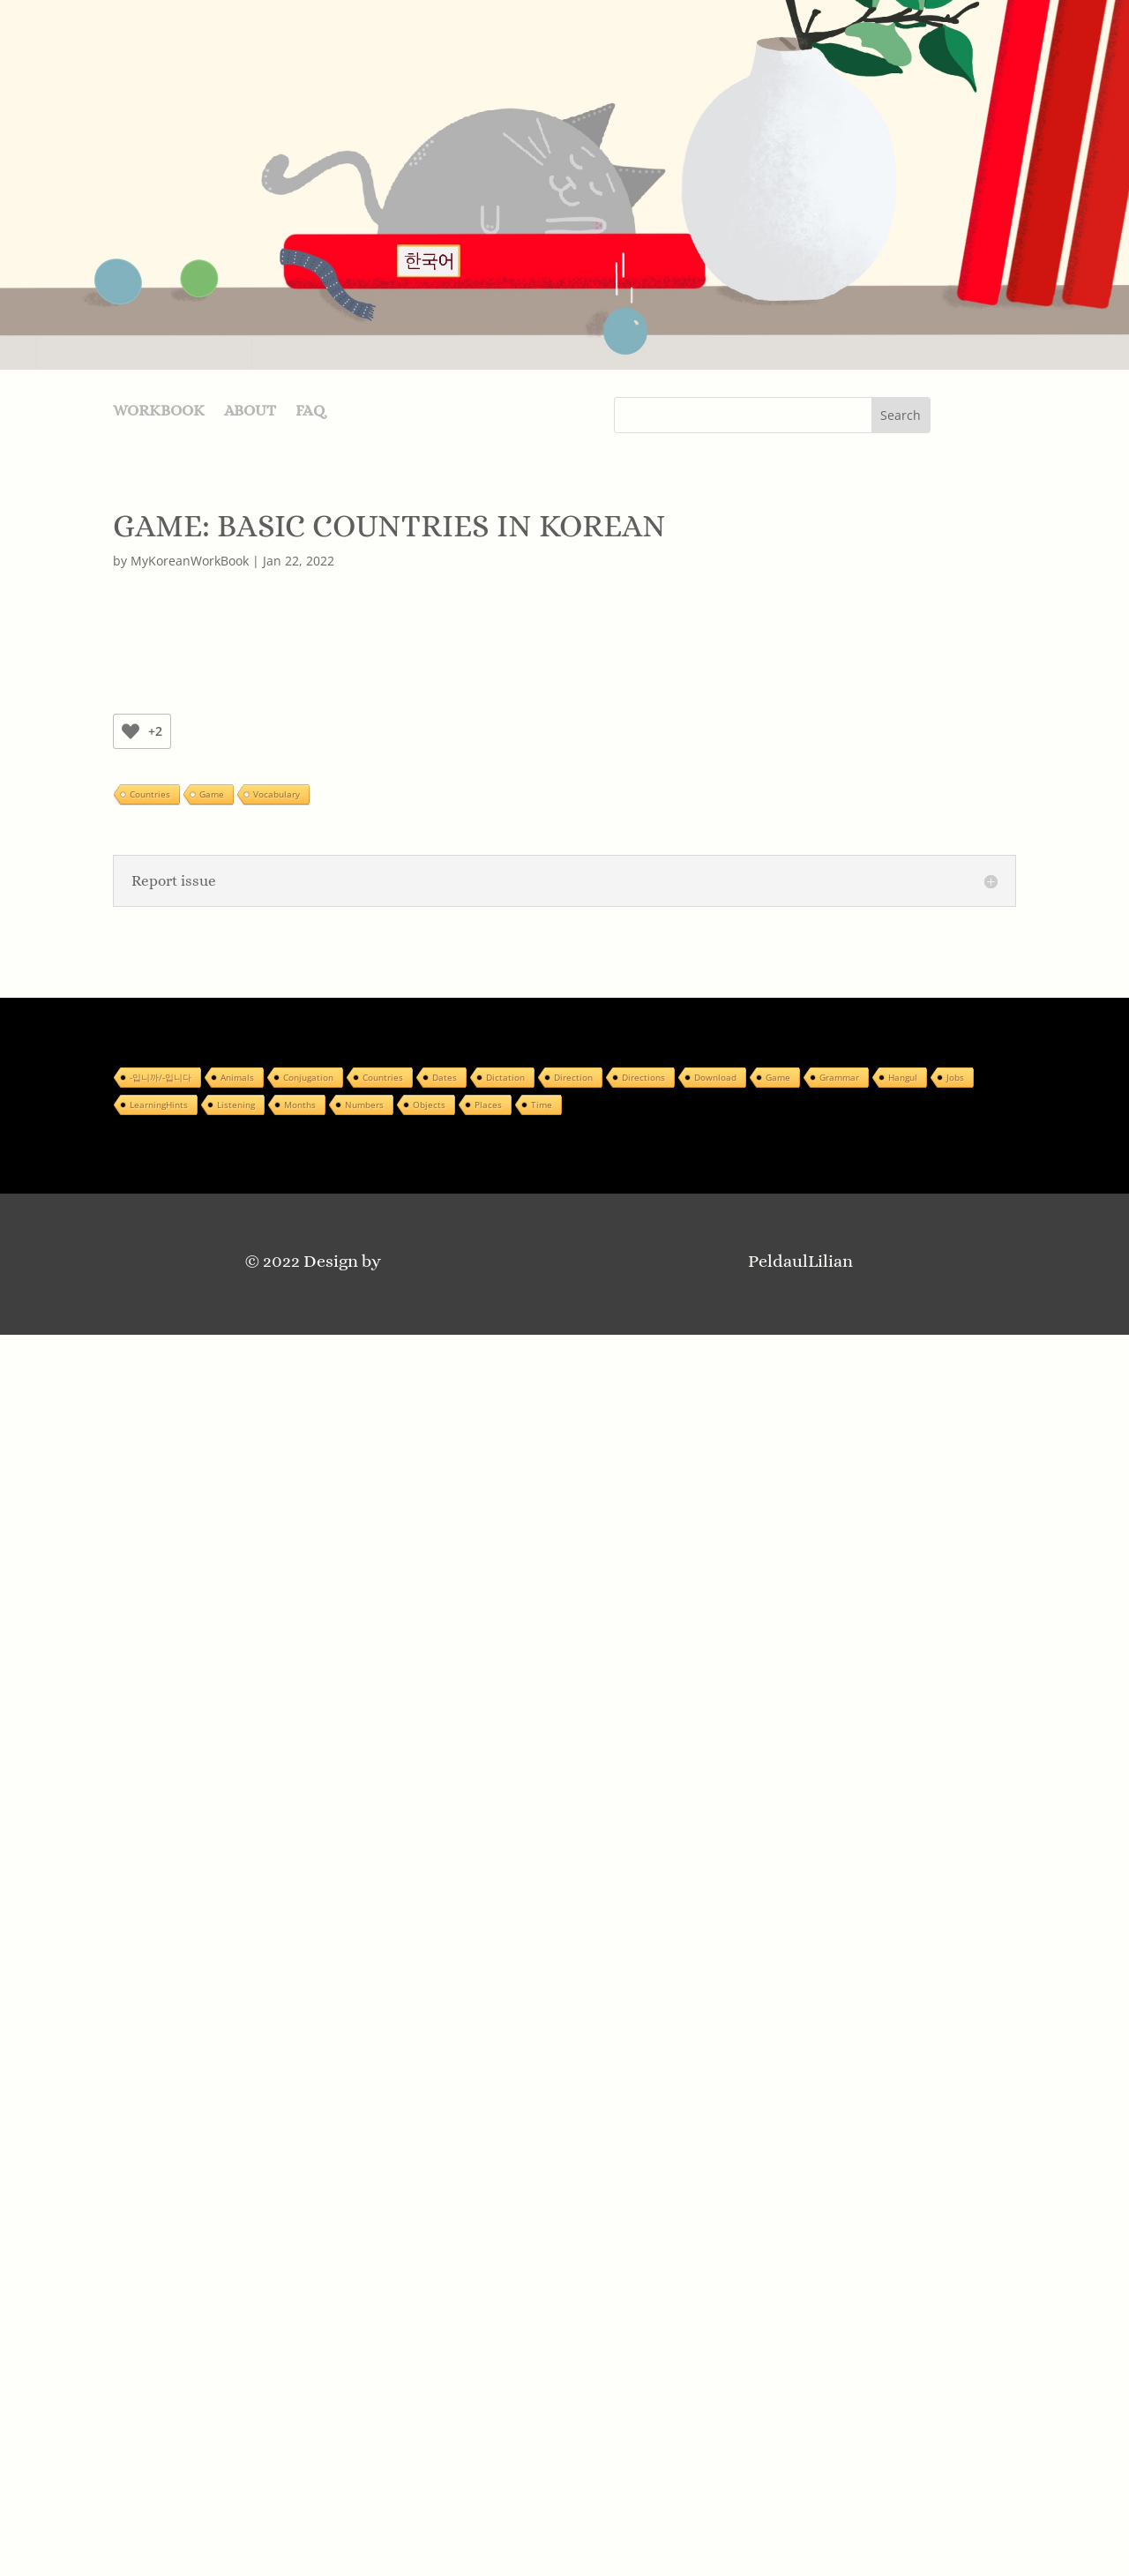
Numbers (364, 1104)
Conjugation (308, 1077)
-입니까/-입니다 (160, 1077)
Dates (444, 1077)
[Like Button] (130, 731)
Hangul (902, 1077)
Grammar (839, 1077)
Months (300, 1104)
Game (211, 794)
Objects (429, 1104)
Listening (236, 1104)
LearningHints (159, 1104)
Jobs (955, 1077)
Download (715, 1077)
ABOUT (250, 411)
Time (541, 1104)
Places (488, 1104)
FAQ (310, 411)
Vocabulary (276, 794)
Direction (573, 1077)
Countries (150, 794)
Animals (237, 1077)
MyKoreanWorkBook (190, 560)
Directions (643, 1077)
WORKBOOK (159, 411)
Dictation (505, 1077)
